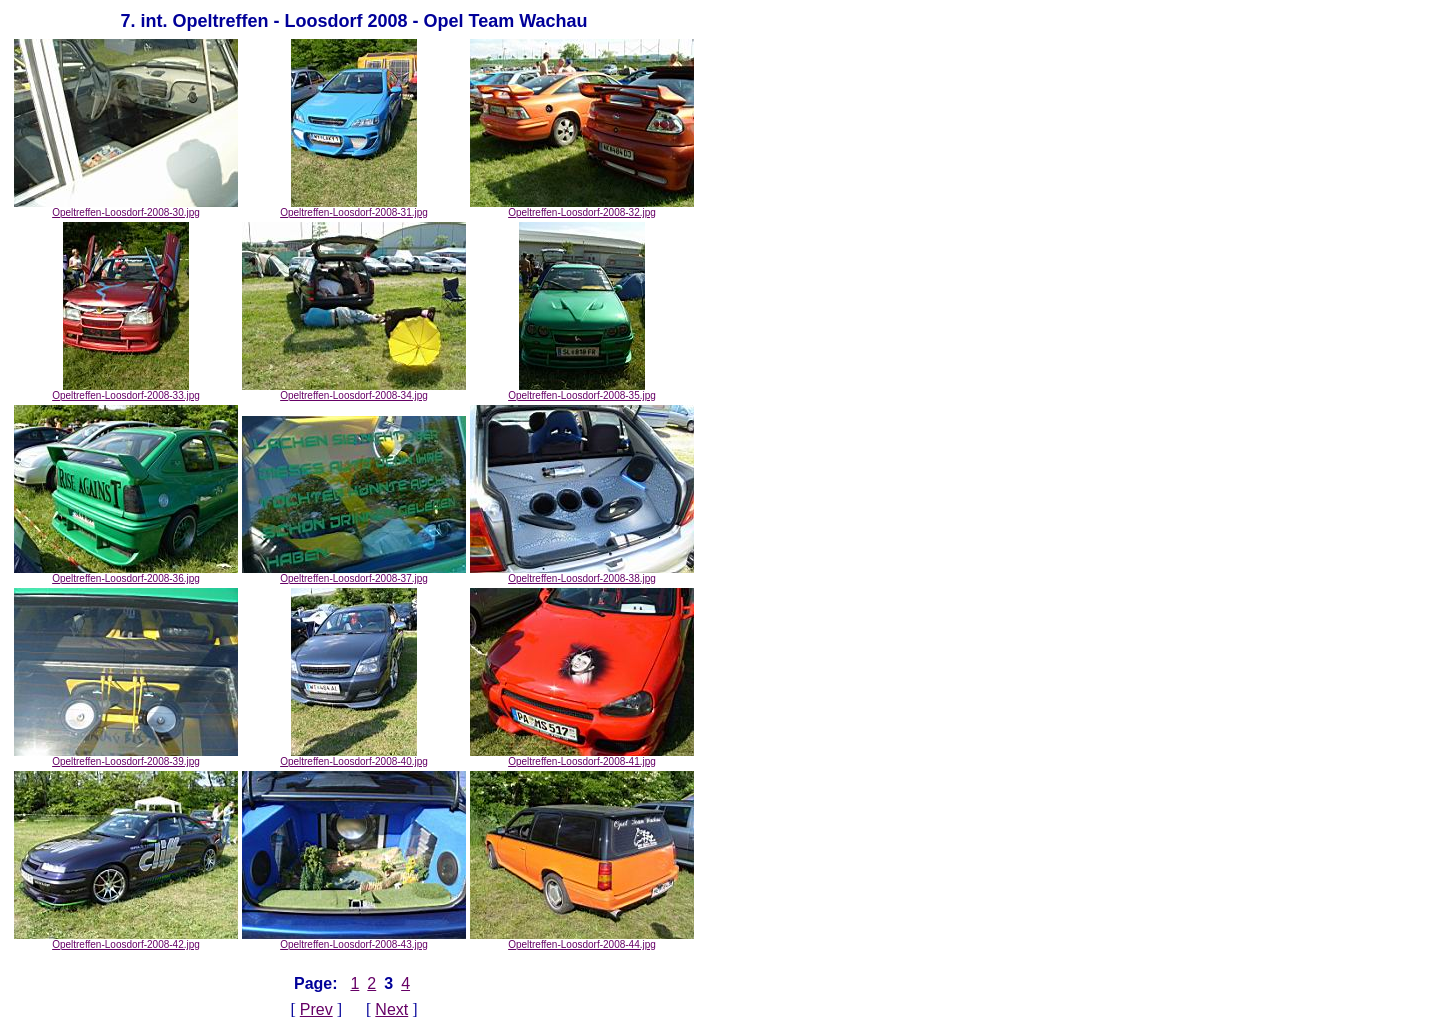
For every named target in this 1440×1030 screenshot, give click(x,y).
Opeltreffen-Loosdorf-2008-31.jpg (354, 208)
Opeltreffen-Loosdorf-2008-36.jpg (126, 574)
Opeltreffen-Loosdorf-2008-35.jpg (582, 391)
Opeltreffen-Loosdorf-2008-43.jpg (354, 940)
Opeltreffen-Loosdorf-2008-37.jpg (354, 574)
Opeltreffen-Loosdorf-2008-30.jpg (126, 208)
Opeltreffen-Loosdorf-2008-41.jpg (582, 757)
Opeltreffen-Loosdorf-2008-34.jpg (354, 391)
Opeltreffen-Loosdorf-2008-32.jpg (582, 208)
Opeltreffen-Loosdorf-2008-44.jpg (582, 940)
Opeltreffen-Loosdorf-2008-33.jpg (126, 391)
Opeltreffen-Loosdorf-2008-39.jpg (126, 757)
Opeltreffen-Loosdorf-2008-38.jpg (582, 574)
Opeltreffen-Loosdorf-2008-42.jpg (126, 940)
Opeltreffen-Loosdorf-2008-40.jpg (354, 757)
